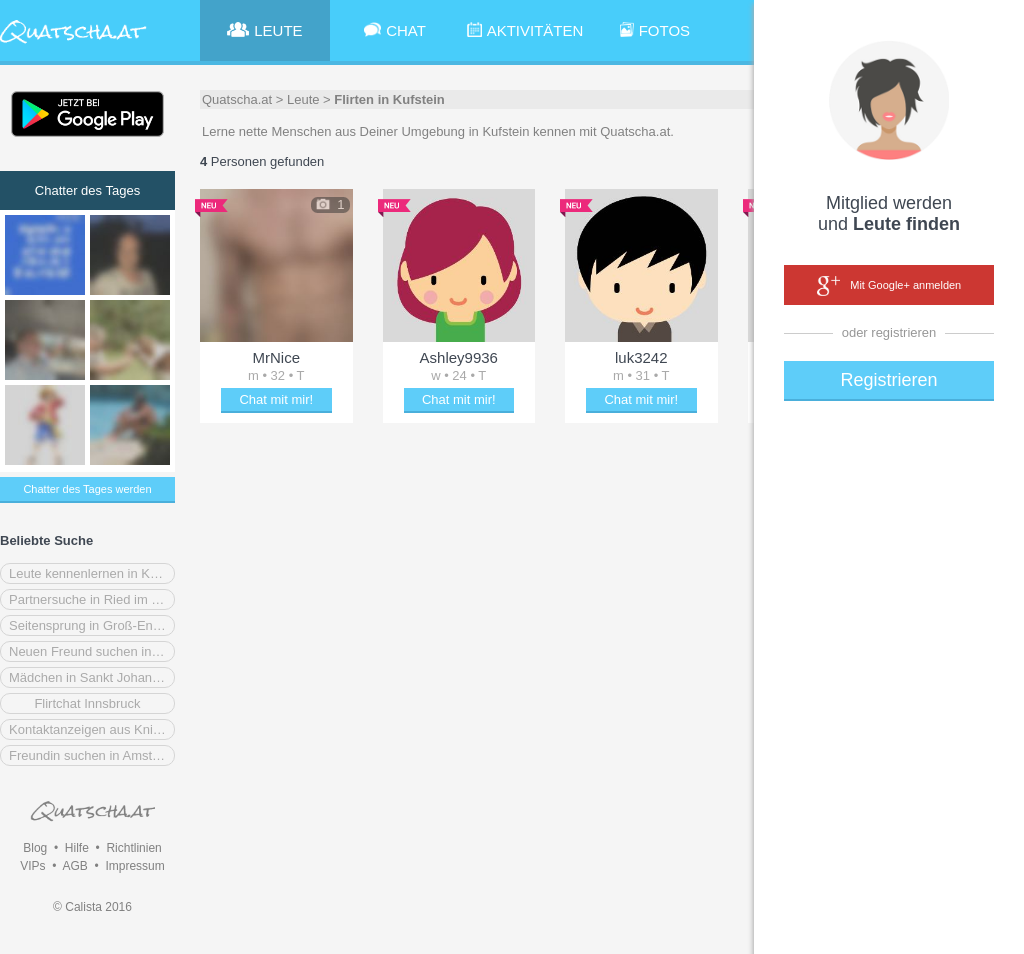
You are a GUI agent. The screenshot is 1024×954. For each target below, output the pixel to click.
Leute (303, 99)
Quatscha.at (237, 99)
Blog (35, 848)
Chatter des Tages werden (87, 489)
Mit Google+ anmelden (889, 286)
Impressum (134, 866)
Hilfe (77, 848)
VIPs (32, 866)
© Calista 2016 (92, 907)
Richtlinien (133, 848)
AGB (74, 866)
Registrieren (888, 380)
